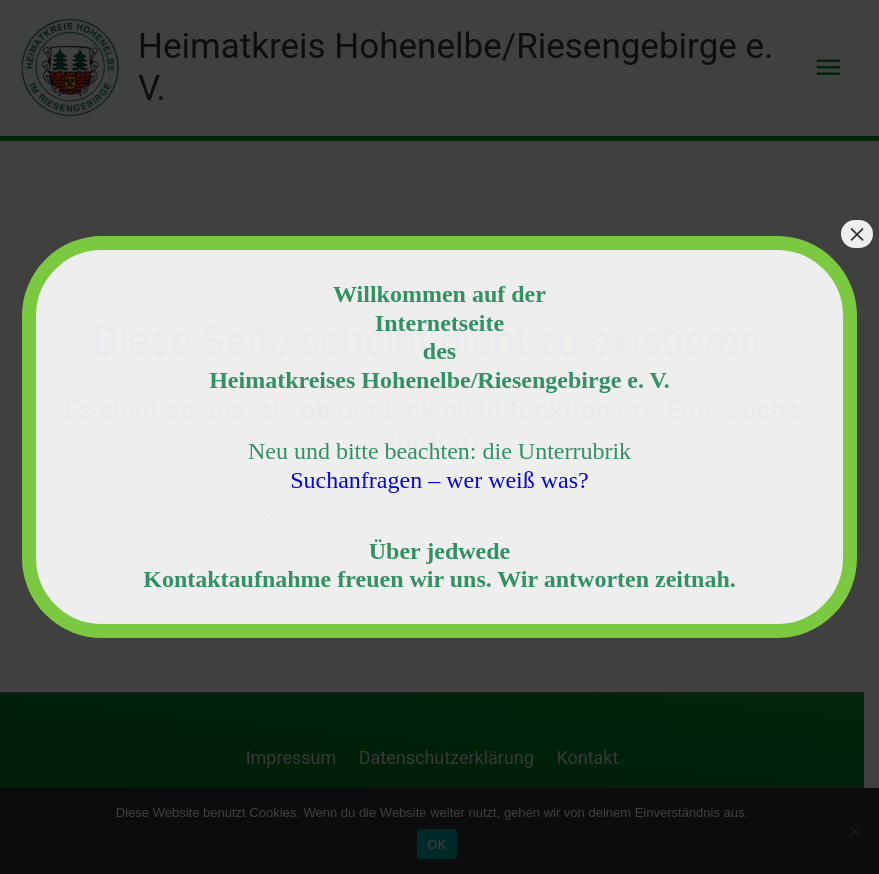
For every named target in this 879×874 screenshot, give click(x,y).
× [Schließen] (857, 234)
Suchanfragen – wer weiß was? (439, 480)
